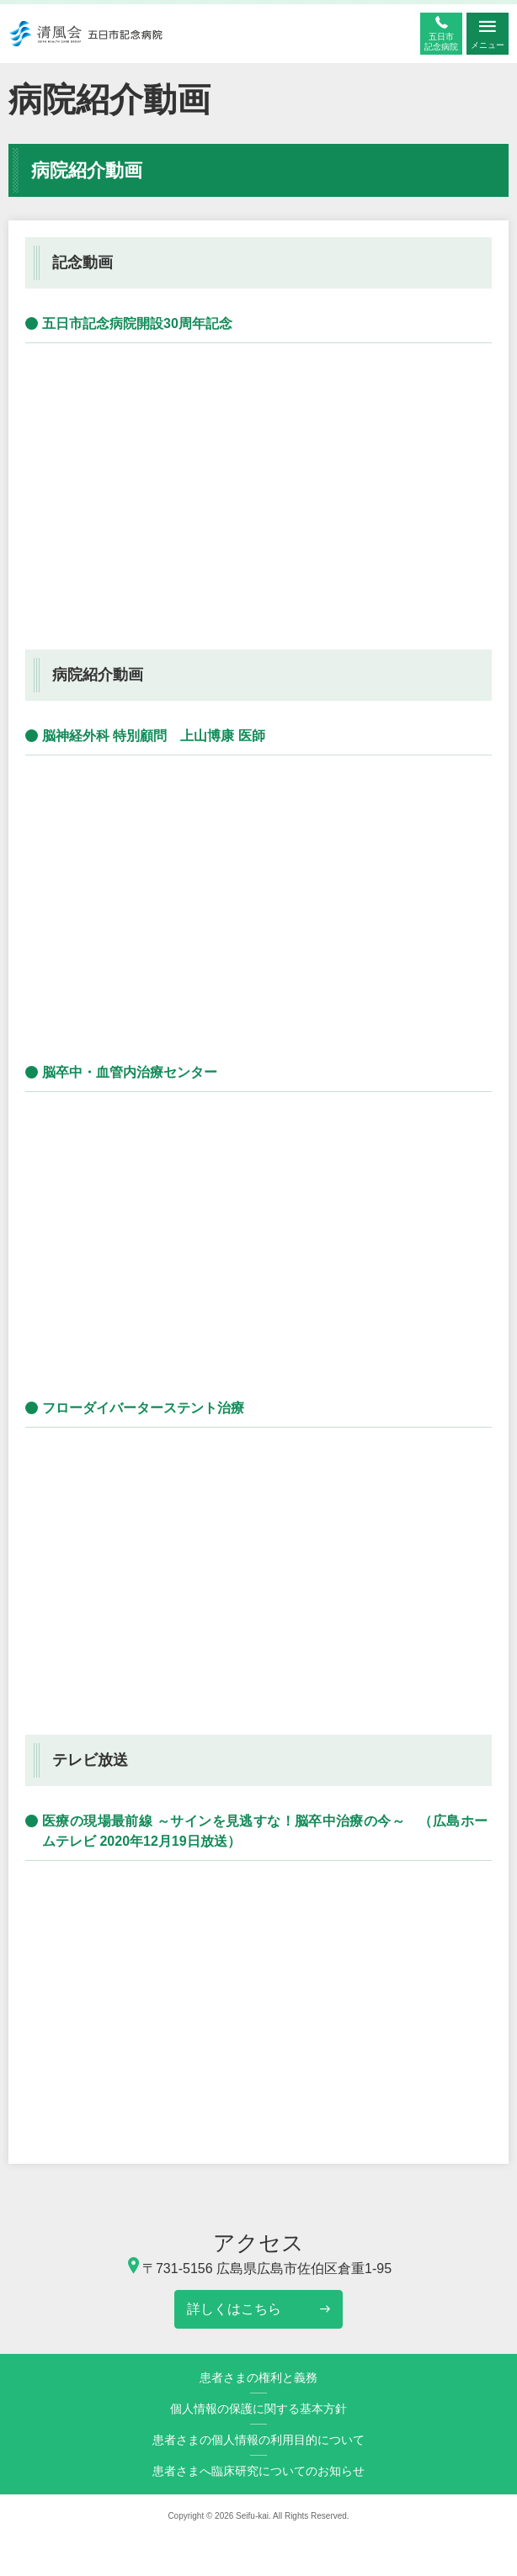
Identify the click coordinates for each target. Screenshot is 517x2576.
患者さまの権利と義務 (258, 2377)
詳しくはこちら (234, 2309)
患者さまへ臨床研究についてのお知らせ (258, 2471)
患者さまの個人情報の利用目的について (258, 2439)
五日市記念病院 (441, 41)
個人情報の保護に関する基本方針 (258, 2408)
